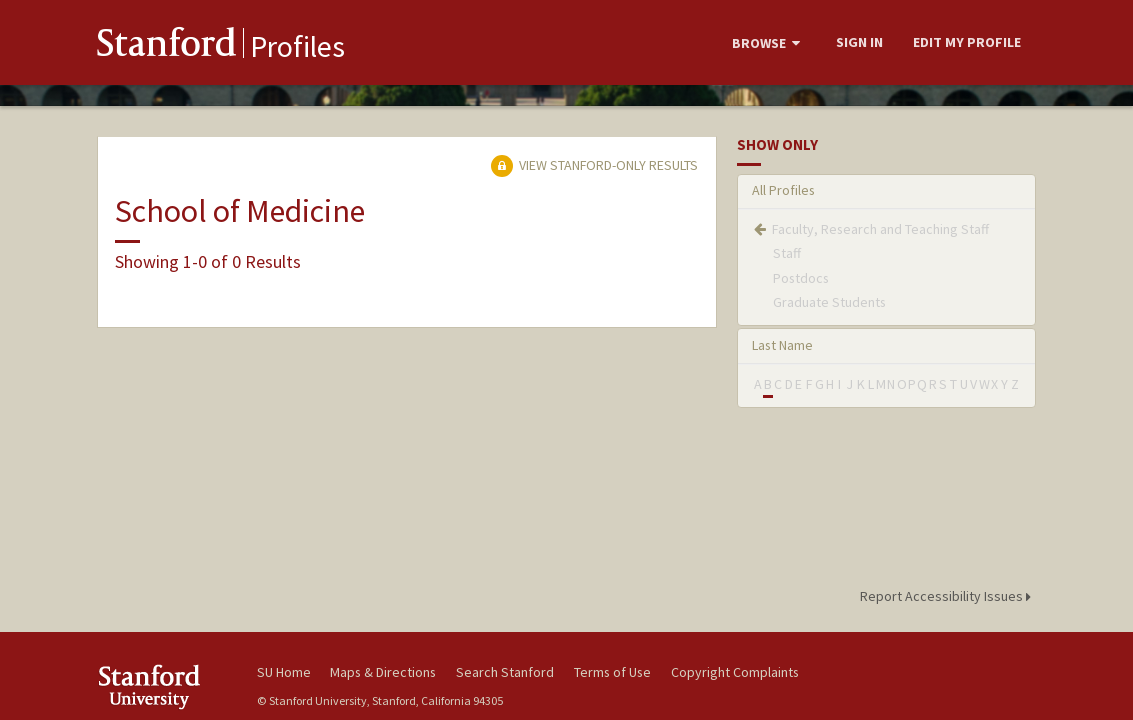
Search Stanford (505, 672)
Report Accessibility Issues (948, 596)
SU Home (284, 672)
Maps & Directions (383, 672)
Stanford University (167, 686)
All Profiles (783, 190)
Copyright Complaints (735, 672)
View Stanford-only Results (594, 165)
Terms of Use (612, 672)
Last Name (782, 345)
